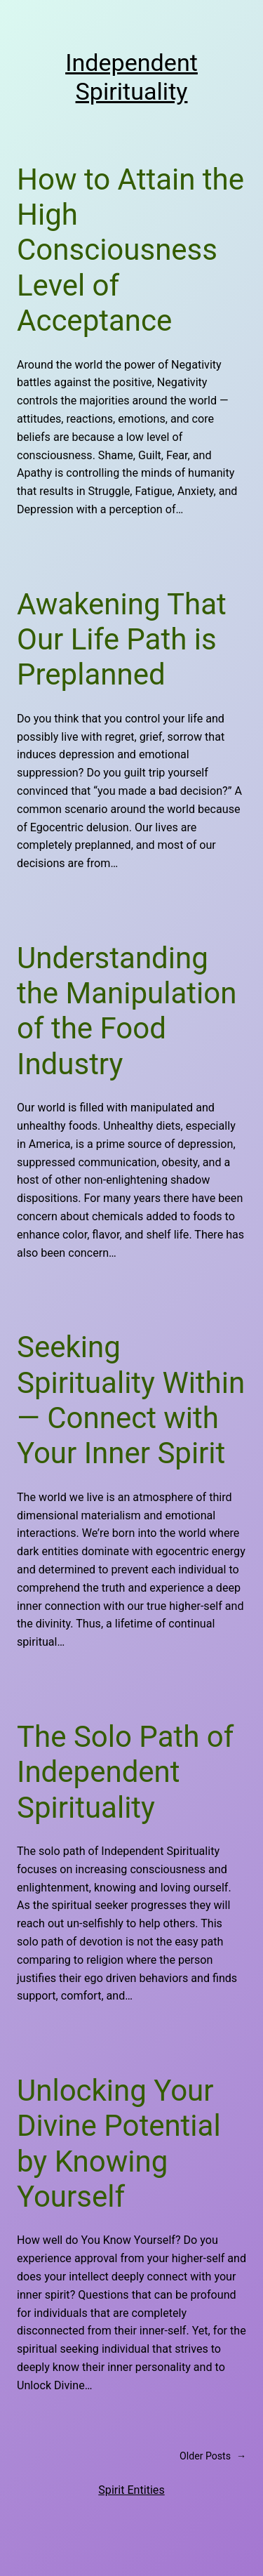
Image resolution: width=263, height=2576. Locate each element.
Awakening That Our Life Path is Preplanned (122, 639)
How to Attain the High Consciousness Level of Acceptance (130, 250)
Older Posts (213, 2456)
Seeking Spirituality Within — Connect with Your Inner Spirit (131, 1400)
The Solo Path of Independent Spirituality (125, 1772)
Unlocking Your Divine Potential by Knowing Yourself (119, 2143)
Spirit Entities (131, 2490)
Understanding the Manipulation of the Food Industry (126, 1011)
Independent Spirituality (131, 76)
